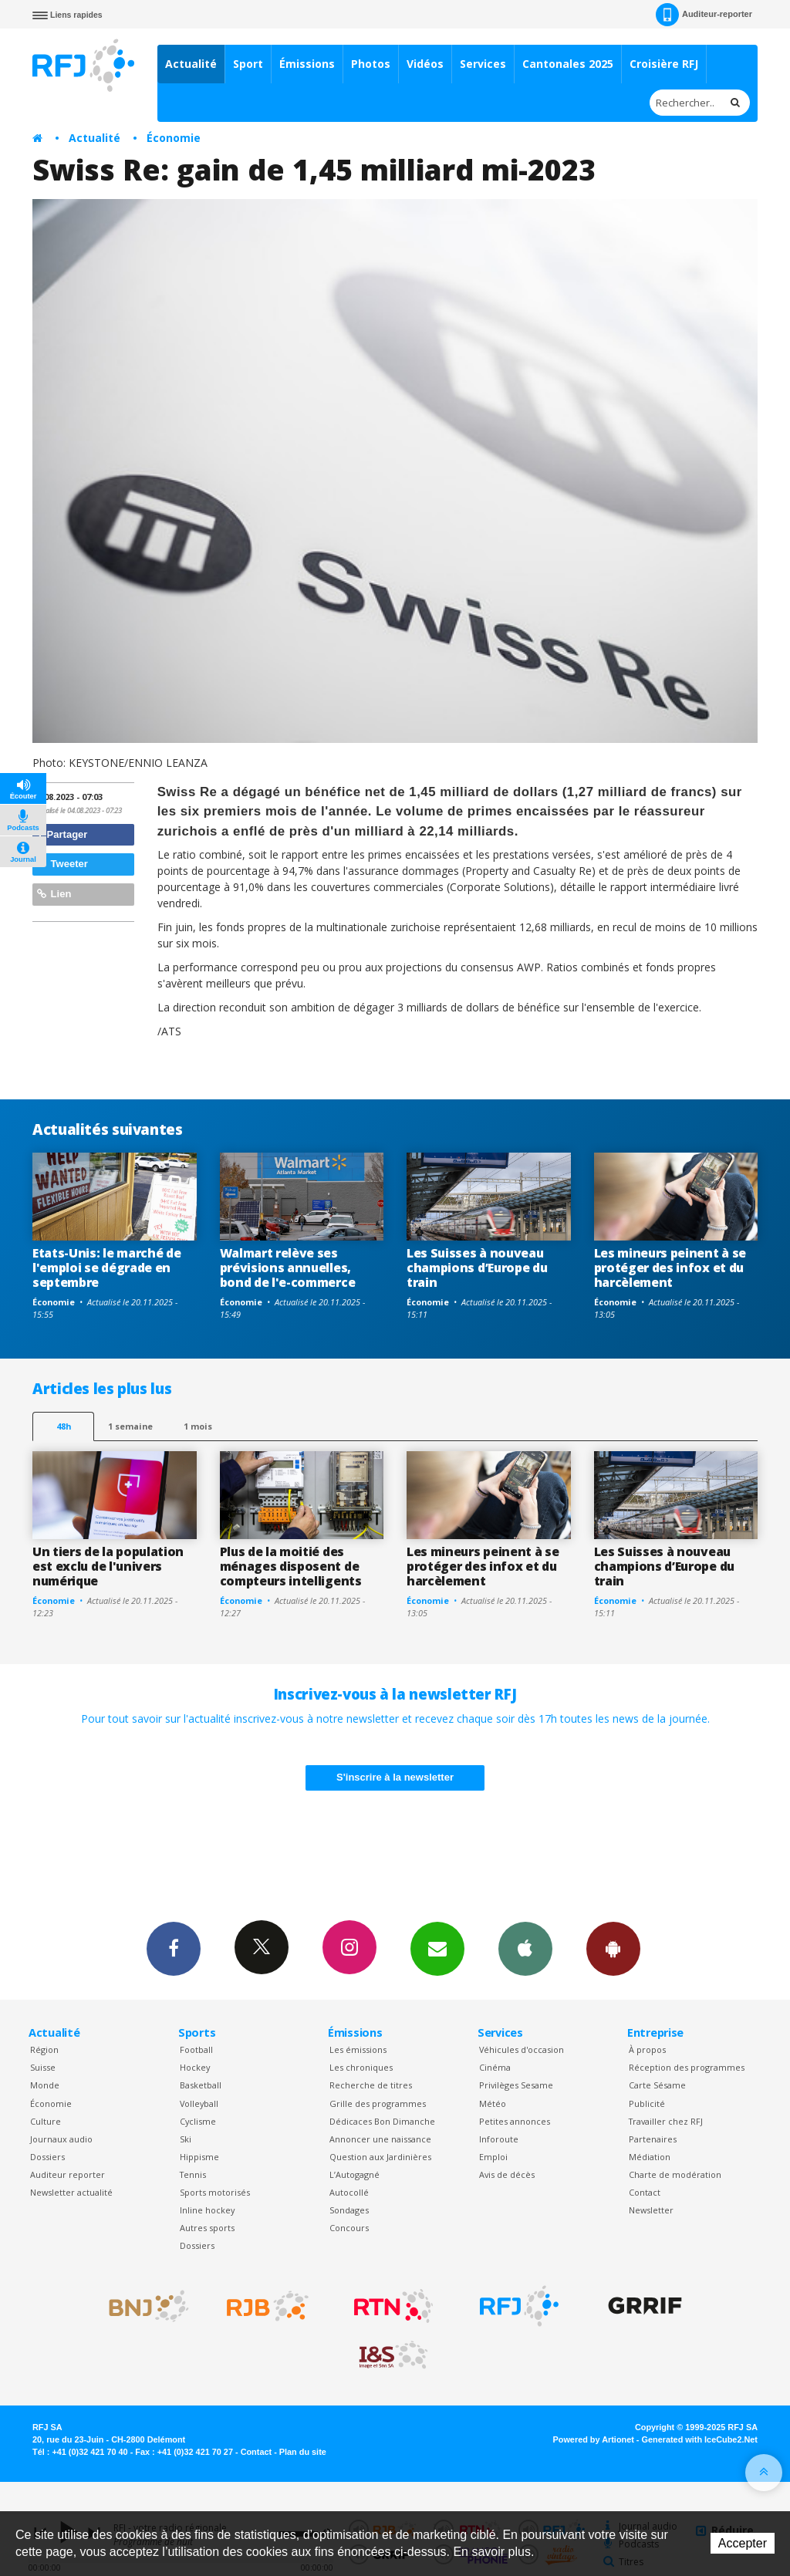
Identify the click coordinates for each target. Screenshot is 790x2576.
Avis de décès (507, 2174)
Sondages (349, 2210)
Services (483, 63)
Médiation (649, 2157)
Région (44, 2049)
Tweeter (62, 863)
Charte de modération (675, 2174)
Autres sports (207, 2228)
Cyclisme (198, 2121)
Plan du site (302, 2451)
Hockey (195, 2067)
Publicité (647, 2103)
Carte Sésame (657, 2085)
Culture (45, 2121)
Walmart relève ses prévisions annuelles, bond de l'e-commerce (288, 1267)
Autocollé (349, 2192)
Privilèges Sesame (516, 2085)
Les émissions (358, 2049)
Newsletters (437, 1948)
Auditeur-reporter (704, 14)
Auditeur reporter (67, 2174)
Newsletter (651, 2210)
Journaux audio (61, 2139)
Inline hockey (207, 2210)
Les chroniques (361, 2067)
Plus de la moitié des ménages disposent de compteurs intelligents (291, 1566)
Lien (54, 894)
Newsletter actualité (71, 2192)
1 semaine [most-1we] (130, 1426)
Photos (370, 63)
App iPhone (525, 1948)
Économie (174, 137)
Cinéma (495, 2067)
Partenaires (653, 2139)
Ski (185, 2139)
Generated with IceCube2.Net (700, 2439)
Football (196, 2049)
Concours (349, 2228)
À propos (647, 2049)
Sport (248, 63)
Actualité (191, 63)
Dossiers (47, 2157)
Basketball (200, 2085)
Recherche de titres (370, 2085)
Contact (644, 2192)
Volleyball (199, 2103)
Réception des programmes (686, 2067)
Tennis (193, 2174)
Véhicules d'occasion (521, 2049)
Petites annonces (514, 2121)
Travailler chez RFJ (666, 2121)
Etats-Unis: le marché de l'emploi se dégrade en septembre (106, 1267)
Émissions (307, 63)
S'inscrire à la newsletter (395, 1777)
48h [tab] (63, 1426)
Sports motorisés (215, 2192)
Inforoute (498, 2139)
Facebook (174, 1948)
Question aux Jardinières (380, 2157)
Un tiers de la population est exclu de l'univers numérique (108, 1566)
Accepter (742, 2543)
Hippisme (199, 2157)
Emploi (493, 2157)
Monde (44, 2085)
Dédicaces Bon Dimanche (382, 2121)
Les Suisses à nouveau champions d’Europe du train (477, 1267)
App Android (613, 1948)
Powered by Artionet (593, 2439)
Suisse (43, 2067)
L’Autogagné (354, 2174)
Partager (62, 834)
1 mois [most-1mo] (198, 1426)
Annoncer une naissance (380, 2139)
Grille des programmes (377, 2103)
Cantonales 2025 (567, 63)
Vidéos (425, 63)
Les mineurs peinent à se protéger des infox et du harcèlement (670, 1267)
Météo (492, 2103)
